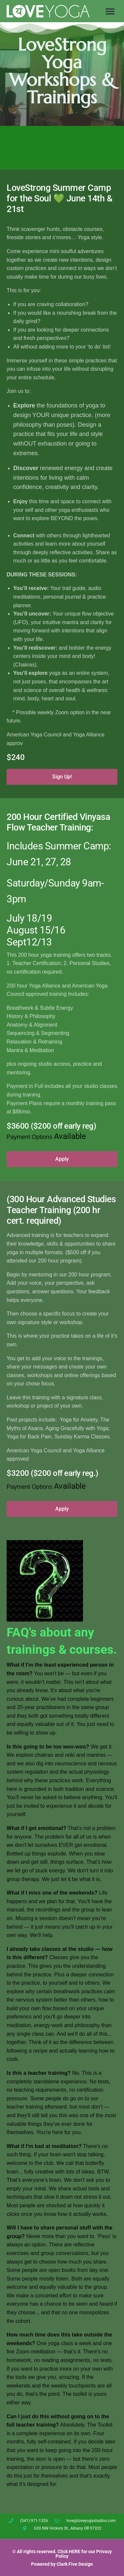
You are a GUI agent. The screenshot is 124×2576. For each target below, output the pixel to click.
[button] (110, 11)
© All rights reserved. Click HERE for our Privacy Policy (62, 2554)
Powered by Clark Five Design (62, 2564)
